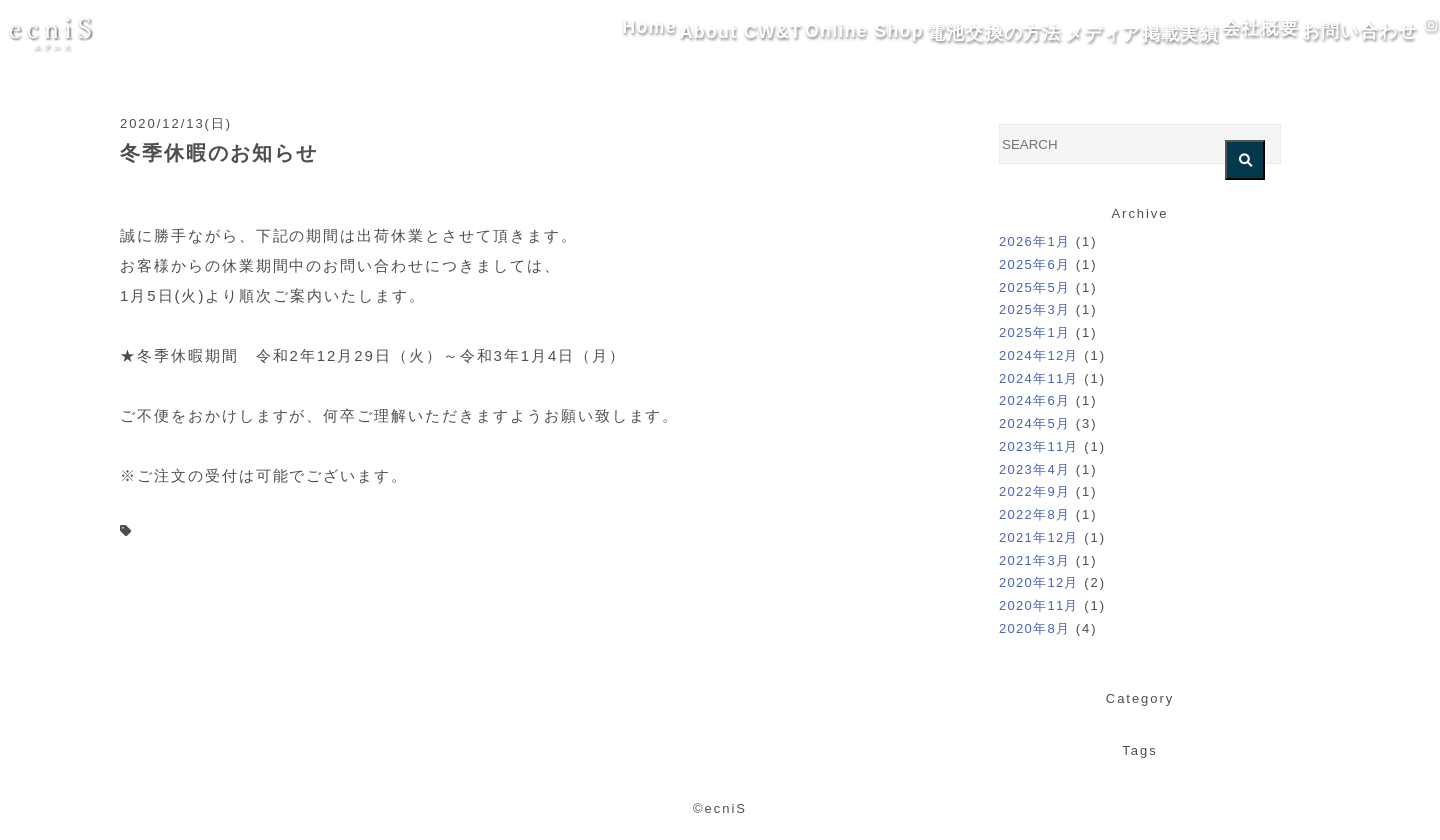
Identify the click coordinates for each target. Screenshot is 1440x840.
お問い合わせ (1313, 34)
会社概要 (1191, 34)
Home (494, 34)
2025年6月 (1034, 264)
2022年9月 (1034, 491)
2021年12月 (1039, 537)
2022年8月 (1034, 514)
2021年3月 (1034, 560)
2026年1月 (1034, 241)
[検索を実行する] (1245, 160)
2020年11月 (1039, 605)
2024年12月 (1039, 355)
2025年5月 (1034, 287)
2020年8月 (1034, 628)
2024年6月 (1034, 400)
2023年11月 (1039, 446)
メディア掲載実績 (1053, 34)
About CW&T (607, 34)
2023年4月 (1034, 469)
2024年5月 (1034, 423)
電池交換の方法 (891, 34)
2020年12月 (1039, 582)
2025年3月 (1034, 309)
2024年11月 (1039, 378)
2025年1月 (1034, 332)
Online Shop (745, 34)
